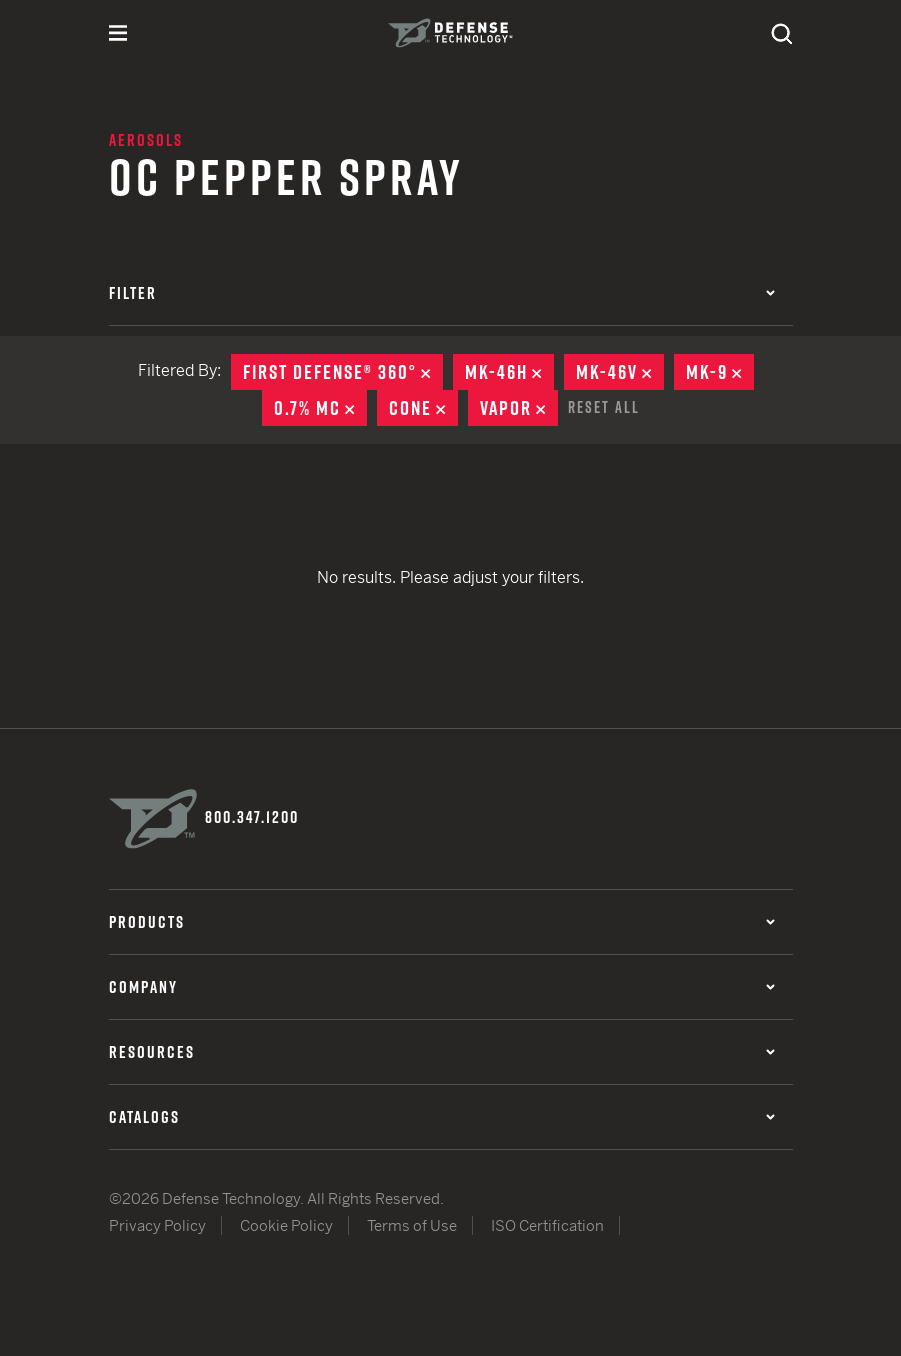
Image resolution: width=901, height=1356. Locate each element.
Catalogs (442, 1117)
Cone (423, 408)
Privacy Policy (157, 1225)
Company (442, 987)
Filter (442, 293)
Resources (442, 1052)
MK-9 (720, 372)
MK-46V (620, 372)
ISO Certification (547, 1225)
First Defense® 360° (343, 372)
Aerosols (146, 140)
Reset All (604, 407)
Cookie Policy (286, 1225)
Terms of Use (412, 1225)
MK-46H (509, 372)
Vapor (519, 408)
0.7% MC (320, 408)
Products (442, 922)
